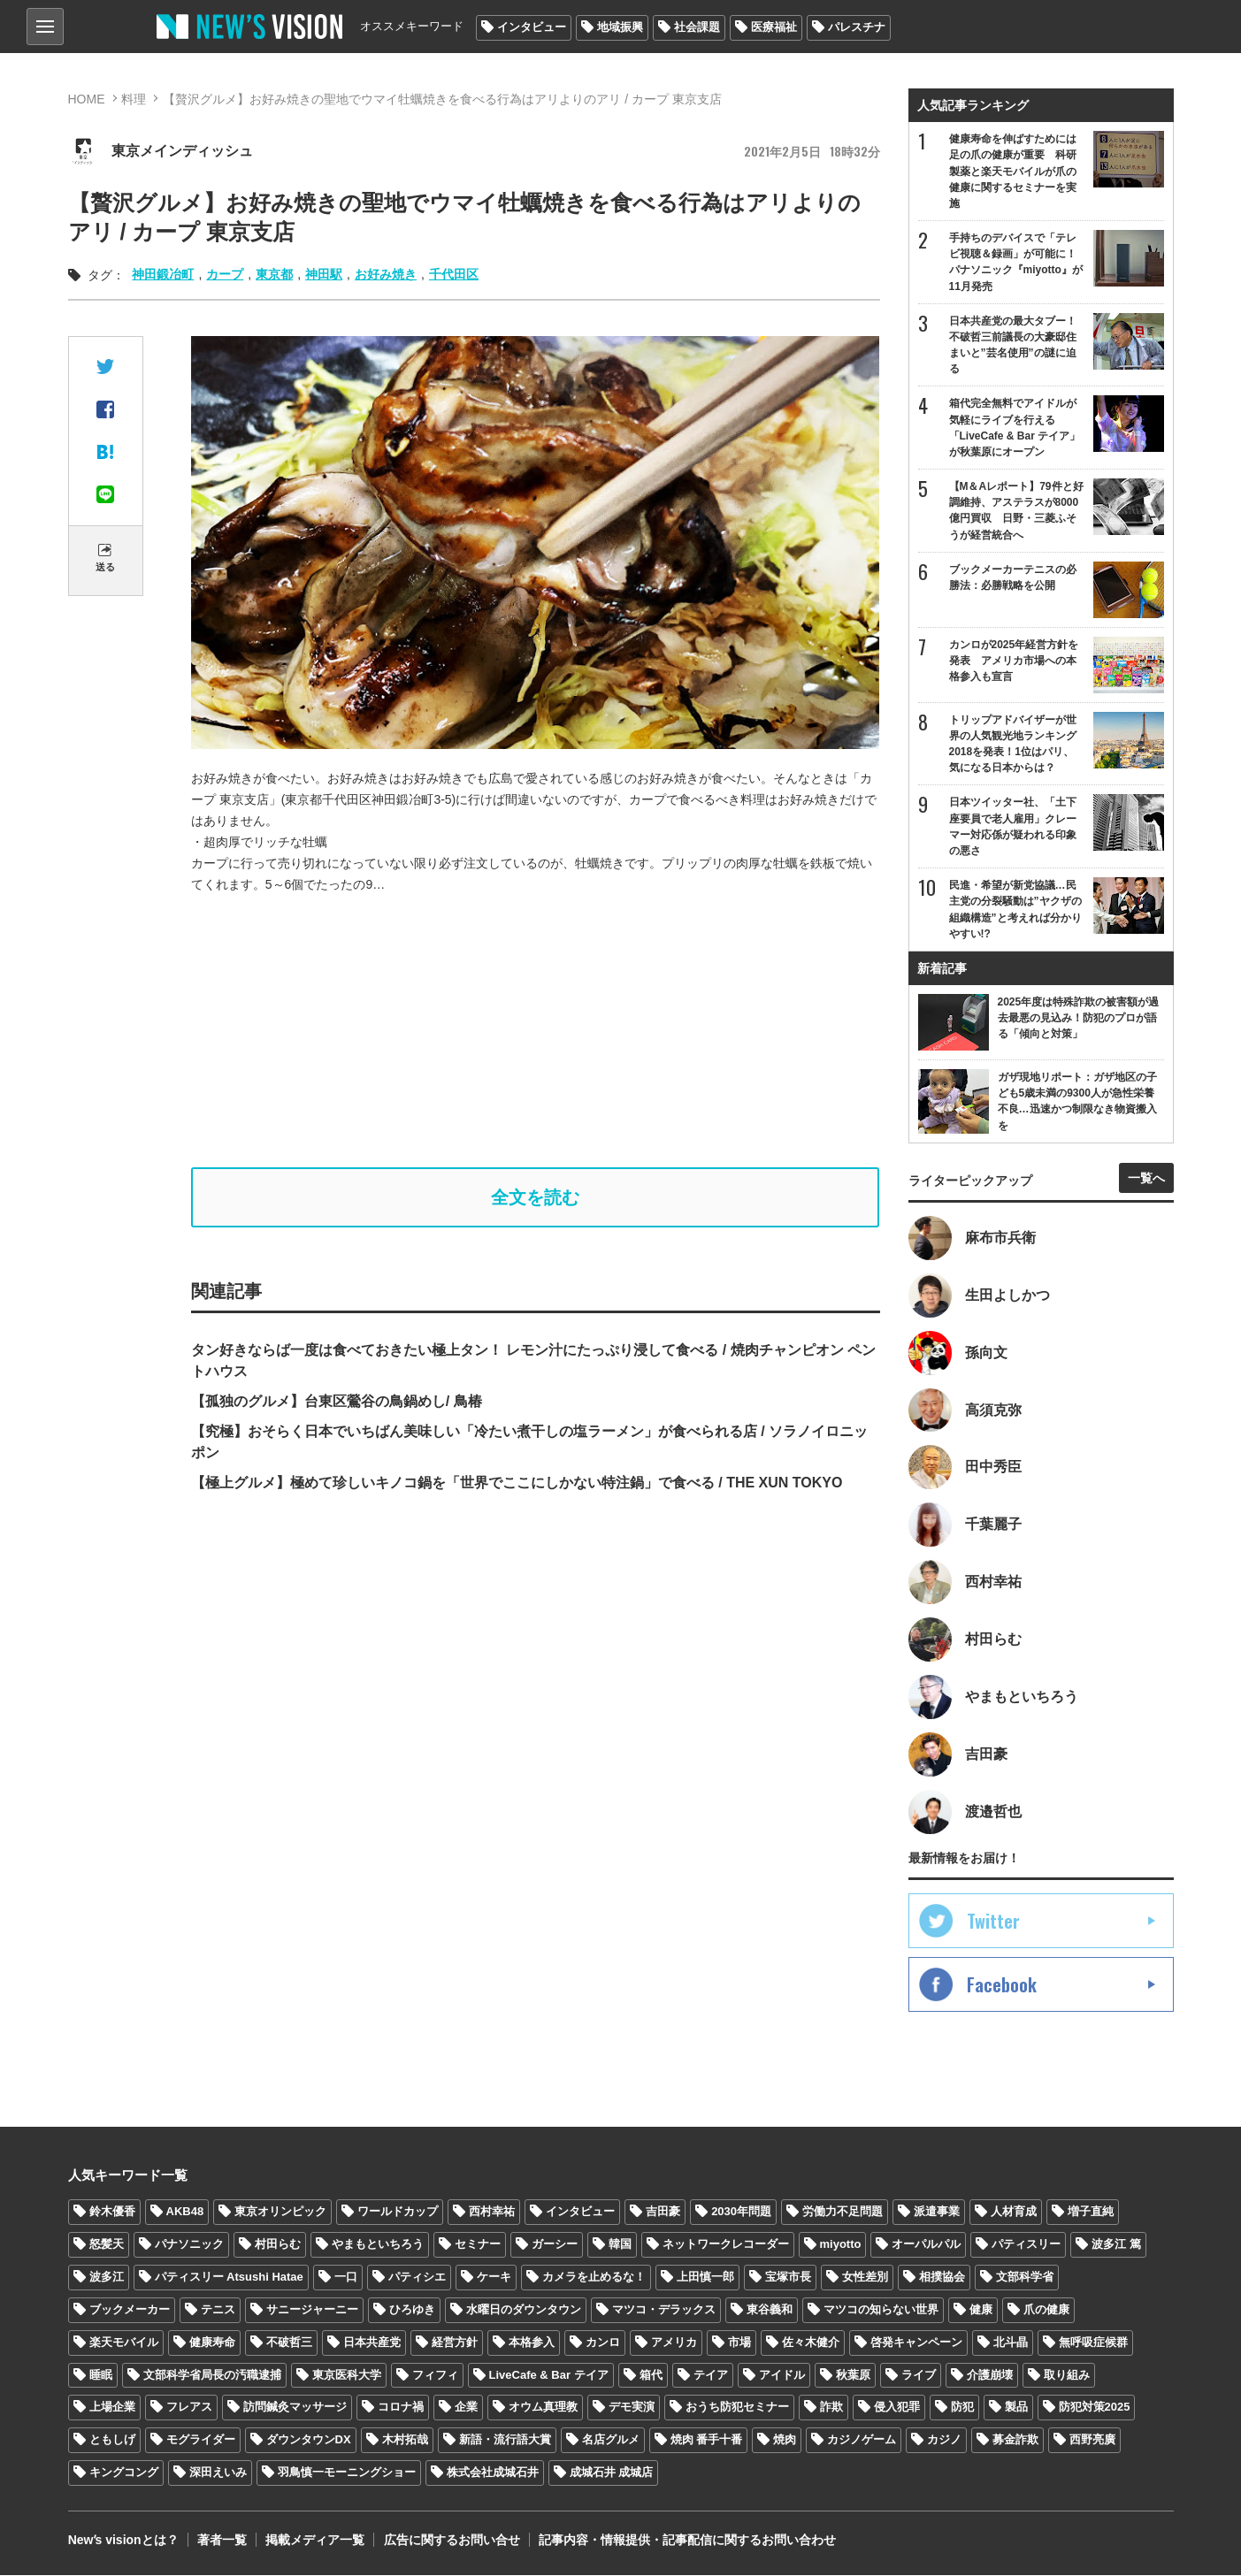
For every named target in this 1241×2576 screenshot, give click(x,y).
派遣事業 (937, 2212)
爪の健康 (1046, 2310)
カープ (224, 274)
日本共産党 (372, 2343)
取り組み (1067, 2375)
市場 (739, 2343)
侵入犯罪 (897, 2408)
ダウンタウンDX (308, 2441)
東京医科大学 (346, 2375)
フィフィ (435, 2375)
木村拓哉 (405, 2441)
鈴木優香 (112, 2212)
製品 (1016, 2408)
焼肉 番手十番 (706, 2441)
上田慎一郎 (705, 2277)
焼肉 (784, 2441)
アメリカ (674, 2343)
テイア (710, 2375)
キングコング (123, 2473)
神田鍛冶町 (163, 274)
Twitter (993, 1921)
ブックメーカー (129, 2310)
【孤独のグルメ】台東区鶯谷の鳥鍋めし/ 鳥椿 (336, 1401)
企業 (466, 2408)
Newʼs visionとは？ (123, 2541)
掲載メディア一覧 (314, 2541)
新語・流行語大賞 (505, 2441)
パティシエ (417, 2277)
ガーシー (555, 2244)
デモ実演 (632, 2408)
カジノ (944, 2441)
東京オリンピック (280, 2212)
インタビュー (531, 27)
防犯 (962, 2408)
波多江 (106, 2277)
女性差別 (865, 2277)
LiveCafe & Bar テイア (549, 2375)
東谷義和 (770, 2310)
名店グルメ (611, 2441)
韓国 (620, 2244)
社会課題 (697, 27)
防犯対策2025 (1094, 2408)
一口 (345, 2277)
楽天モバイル (123, 2343)
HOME (86, 99)
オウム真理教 (543, 2408)
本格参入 (532, 2343)
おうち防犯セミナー (737, 2408)
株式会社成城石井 (493, 2473)
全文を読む (535, 1197)
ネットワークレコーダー (726, 2244)
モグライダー (200, 2441)
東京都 (274, 274)
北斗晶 (1010, 2343)
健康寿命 (212, 2343)
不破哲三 (289, 2343)
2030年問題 (741, 2212)
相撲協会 (942, 2277)
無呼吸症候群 (1093, 2343)
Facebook (1002, 1985)
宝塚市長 (788, 2277)
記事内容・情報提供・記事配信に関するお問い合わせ (685, 2541)
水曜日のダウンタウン (523, 2310)
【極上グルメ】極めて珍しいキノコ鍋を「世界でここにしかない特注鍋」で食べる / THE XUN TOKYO (517, 1482)
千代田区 (454, 274)
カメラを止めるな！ (594, 2277)
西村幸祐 (492, 2212)
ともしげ (112, 2441)
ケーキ (494, 2277)
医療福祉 (774, 27)
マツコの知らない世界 (881, 2310)
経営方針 (455, 2343)
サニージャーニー (312, 2310)
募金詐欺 (1015, 2441)
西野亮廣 (1092, 2441)
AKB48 (185, 2212)
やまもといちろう (378, 2244)
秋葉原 (853, 2375)
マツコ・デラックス (664, 2310)
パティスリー (1026, 2244)
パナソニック (189, 2244)
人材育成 (1014, 2212)
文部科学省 (1024, 2277)
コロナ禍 (401, 2408)
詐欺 (831, 2408)
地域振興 (620, 27)
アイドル (782, 2375)
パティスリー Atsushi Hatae (229, 2277)
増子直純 (1091, 2212)
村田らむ (278, 2244)
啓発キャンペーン (916, 2343)
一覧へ (1146, 1178)
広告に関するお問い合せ (450, 2541)
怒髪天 (106, 2244)
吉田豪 (663, 2212)
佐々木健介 (810, 2343)
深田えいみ (218, 2473)
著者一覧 (221, 2541)
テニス (218, 2310)
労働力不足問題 (842, 2212)
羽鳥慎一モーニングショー (347, 2473)
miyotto (841, 2244)
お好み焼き (386, 274)
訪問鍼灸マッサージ (295, 2408)
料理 (133, 99)
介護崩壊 (990, 2375)
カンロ (603, 2343)
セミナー (478, 2244)
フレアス (189, 2408)
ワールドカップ (397, 2212)
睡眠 (100, 2375)
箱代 (651, 2375)
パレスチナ (856, 27)
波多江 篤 (1116, 2244)
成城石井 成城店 (612, 2473)
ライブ (918, 2375)
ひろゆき (412, 2310)
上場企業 (112, 2408)
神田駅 (323, 274)
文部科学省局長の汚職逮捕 (212, 2375)
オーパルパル (926, 2244)
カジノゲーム (861, 2441)
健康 (980, 2310)
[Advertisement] (536, 1031)
